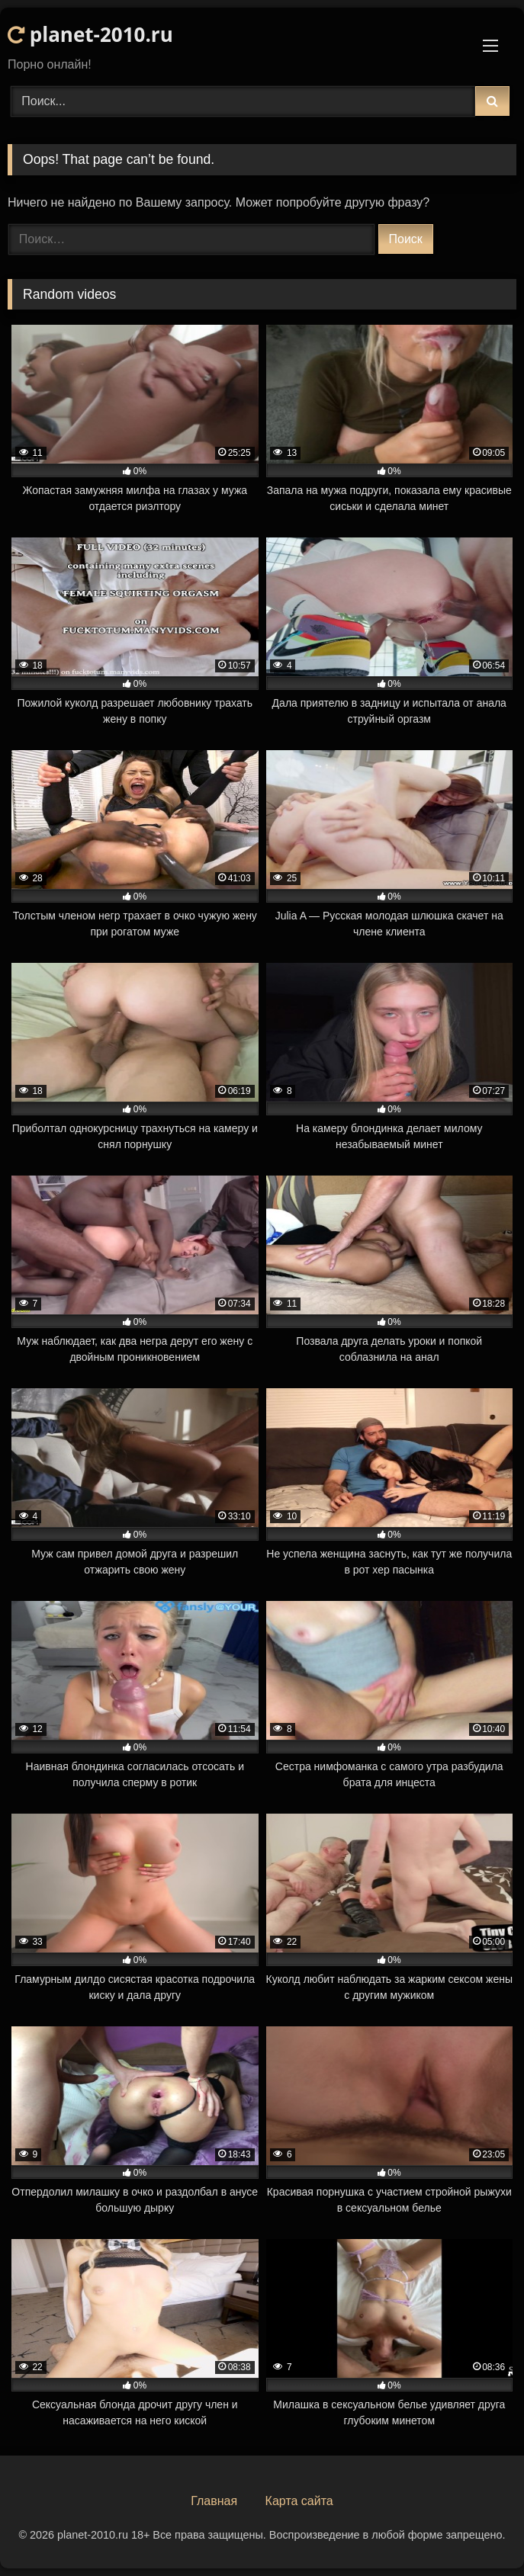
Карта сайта (299, 2500)
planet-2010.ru (90, 34)
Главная (214, 2500)
